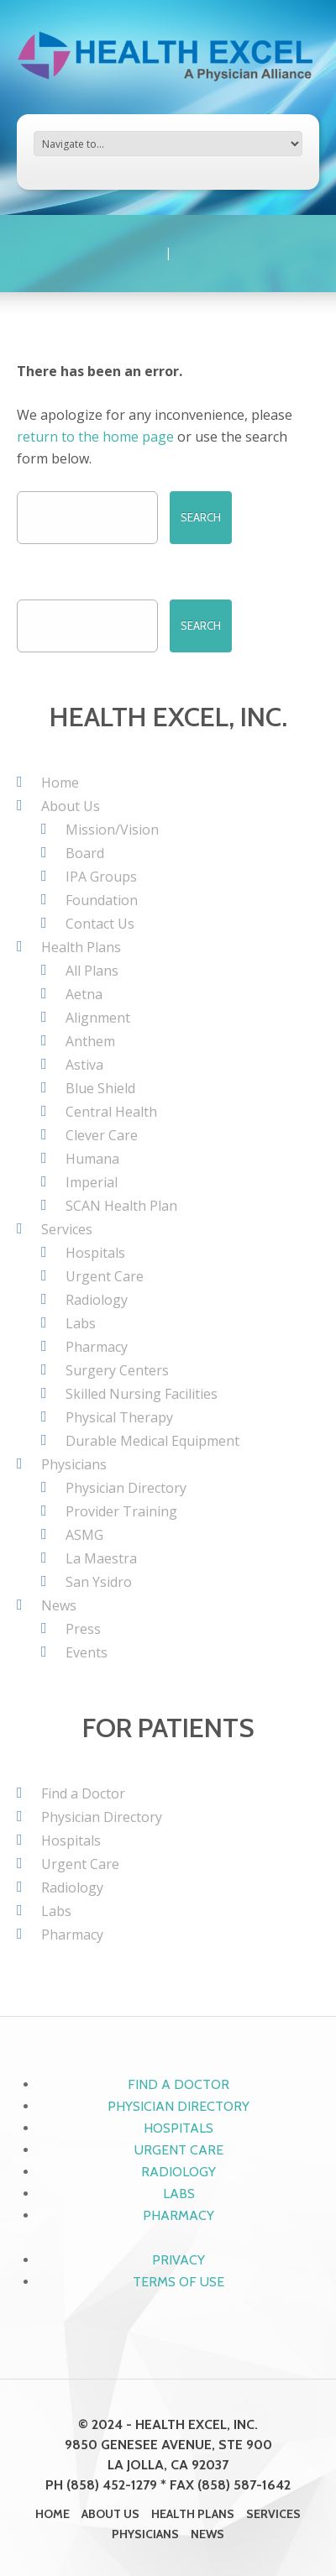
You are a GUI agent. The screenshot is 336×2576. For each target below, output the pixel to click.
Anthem (90, 1041)
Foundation (102, 900)
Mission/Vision (112, 829)
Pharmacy (97, 1347)
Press (83, 1629)
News (58, 1605)
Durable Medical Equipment (152, 1441)
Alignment (98, 1017)
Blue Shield (100, 1088)
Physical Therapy (119, 1417)
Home (60, 782)
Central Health (111, 1111)
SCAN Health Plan (121, 1205)
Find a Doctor (83, 1793)
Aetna (84, 994)
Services (66, 1229)
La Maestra (101, 1558)
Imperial (92, 1182)
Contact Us (100, 923)
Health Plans (81, 947)
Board (85, 853)
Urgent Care (105, 1276)
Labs (81, 1323)
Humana (92, 1158)
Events (87, 1652)
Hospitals (95, 1252)
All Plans (92, 970)
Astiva (84, 1064)
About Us (70, 806)
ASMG (84, 1535)
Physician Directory (126, 1488)
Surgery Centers (117, 1370)
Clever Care (102, 1135)
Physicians (74, 1464)
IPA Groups (101, 876)
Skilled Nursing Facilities (142, 1394)
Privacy (178, 2260)
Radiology (97, 1300)
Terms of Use (178, 2282)
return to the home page (95, 436)
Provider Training (121, 1511)
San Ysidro (99, 1582)
